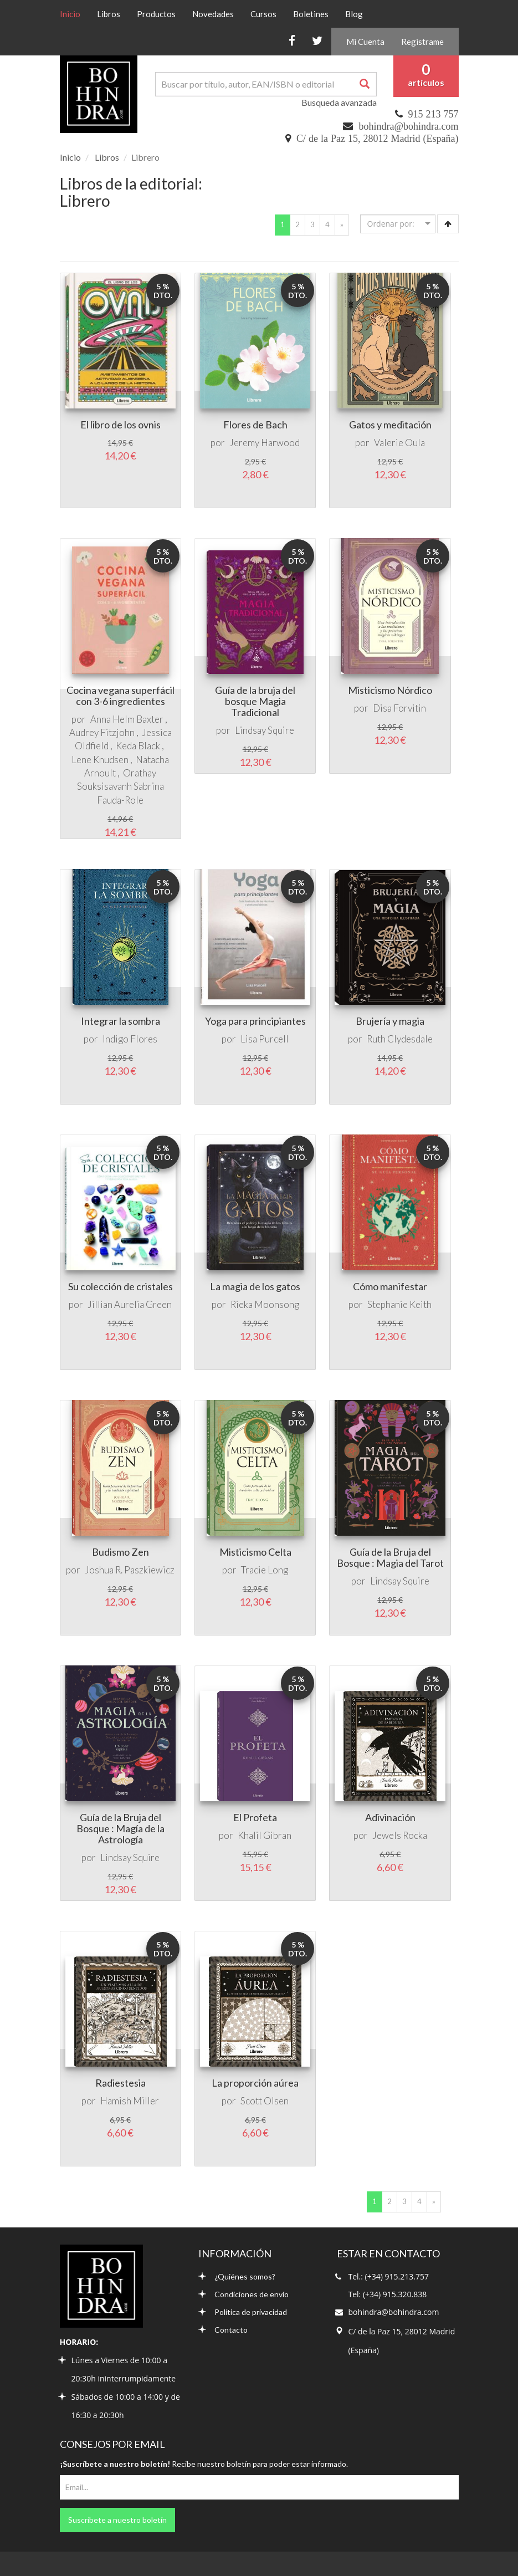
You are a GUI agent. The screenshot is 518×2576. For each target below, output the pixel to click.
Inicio (74, 13)
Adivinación (390, 1817)
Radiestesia (120, 2083)
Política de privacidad (242, 2312)
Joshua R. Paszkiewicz (130, 1570)
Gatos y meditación (390, 424)
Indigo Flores (129, 1039)
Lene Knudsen (100, 759)
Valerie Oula (399, 442)
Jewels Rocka (399, 1835)
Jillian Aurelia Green (130, 1304)
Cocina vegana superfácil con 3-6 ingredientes (120, 695)
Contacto (223, 2329)
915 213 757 (433, 114)
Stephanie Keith (399, 1304)
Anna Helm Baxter (126, 719)
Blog (354, 14)
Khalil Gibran (264, 1835)
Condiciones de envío (243, 2294)
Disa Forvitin (399, 708)
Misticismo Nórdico (390, 690)
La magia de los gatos (255, 1286)
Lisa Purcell (264, 1039)
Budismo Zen (120, 1552)
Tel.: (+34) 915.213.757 (388, 2276)
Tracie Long (264, 1570)
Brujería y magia (390, 1021)
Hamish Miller (129, 2101)
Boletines (311, 14)
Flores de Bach (255, 424)
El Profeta (255, 1817)
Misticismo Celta (255, 1552)
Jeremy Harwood (264, 442)
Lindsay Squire (264, 730)
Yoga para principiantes (255, 1021)
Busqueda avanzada (339, 102)
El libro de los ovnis (120, 424)
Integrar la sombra (120, 1021)
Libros (108, 14)
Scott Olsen (264, 2101)
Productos (156, 14)
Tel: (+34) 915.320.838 (387, 2294)
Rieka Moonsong (264, 1304)
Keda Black (138, 746)
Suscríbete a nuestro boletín (117, 2519)
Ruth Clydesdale (400, 1039)
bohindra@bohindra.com (408, 126)
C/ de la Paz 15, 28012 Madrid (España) (377, 139)
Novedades (213, 14)
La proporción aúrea (255, 2083)
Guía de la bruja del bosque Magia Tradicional (255, 701)
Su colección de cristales (120, 1286)
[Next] (342, 225)
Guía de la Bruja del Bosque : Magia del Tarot (390, 1557)
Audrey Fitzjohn (102, 732)
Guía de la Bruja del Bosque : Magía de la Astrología (120, 1828)
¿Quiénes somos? (236, 2276)
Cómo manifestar (390, 1286)
